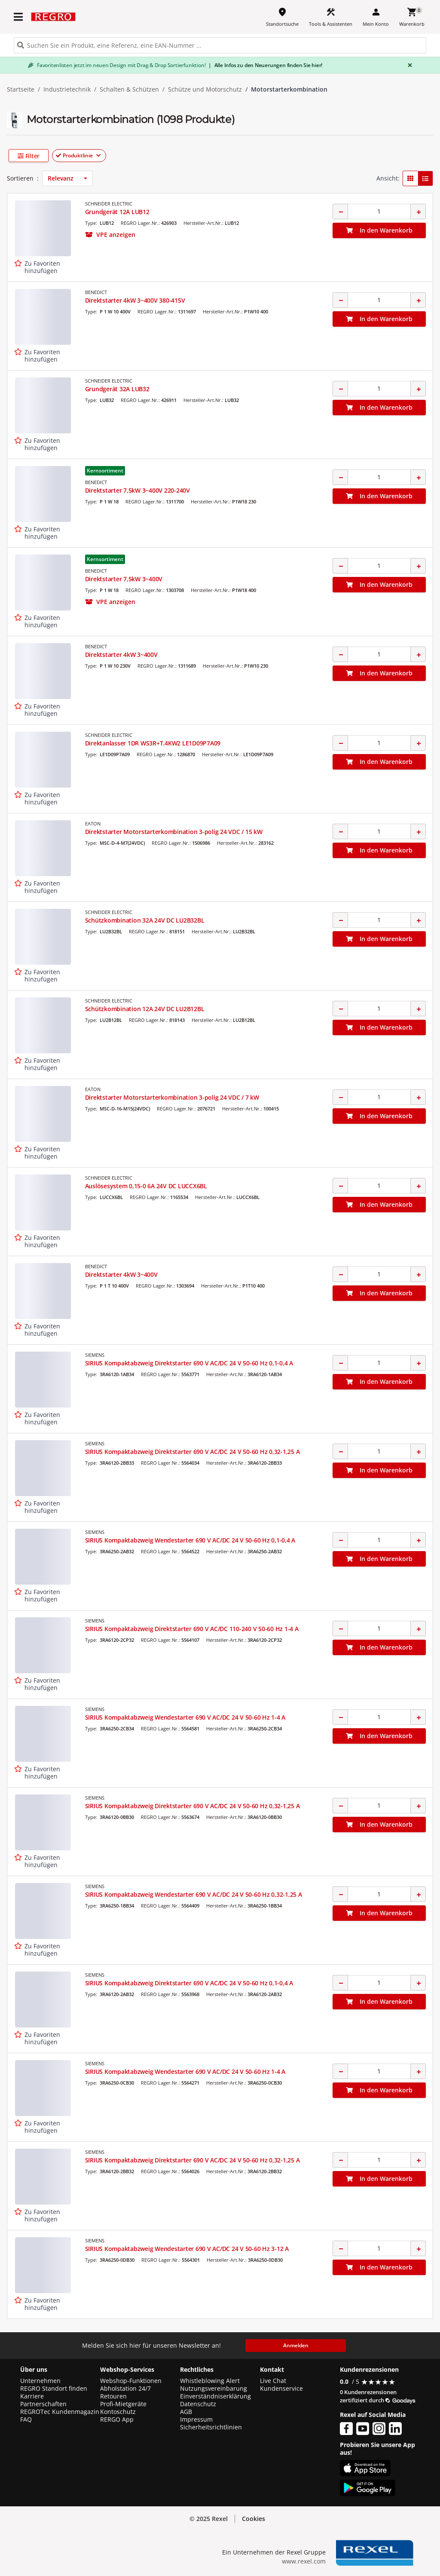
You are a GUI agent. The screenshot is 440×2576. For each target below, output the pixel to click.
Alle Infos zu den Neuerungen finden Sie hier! (265, 65)
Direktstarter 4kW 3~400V (121, 654)
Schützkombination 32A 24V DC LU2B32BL (145, 920)
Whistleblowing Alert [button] (210, 2381)
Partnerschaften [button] (43, 2404)
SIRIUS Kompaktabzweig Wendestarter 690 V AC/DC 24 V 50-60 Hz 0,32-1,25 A (193, 1894)
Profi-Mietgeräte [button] (123, 2404)
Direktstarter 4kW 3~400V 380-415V (135, 300)
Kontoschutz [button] (118, 2412)
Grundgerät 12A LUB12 (117, 212)
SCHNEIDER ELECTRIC (108, 203)
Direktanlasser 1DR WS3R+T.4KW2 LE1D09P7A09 (153, 743)
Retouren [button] (113, 2396)
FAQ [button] (26, 2419)
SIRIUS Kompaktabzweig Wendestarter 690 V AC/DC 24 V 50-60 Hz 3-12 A (187, 2249)
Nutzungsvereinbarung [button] (213, 2388)
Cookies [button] (253, 2519)
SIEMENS (94, 1355)
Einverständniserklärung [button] (215, 2396)
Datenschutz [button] (198, 2404)
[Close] (408, 65)
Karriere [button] (32, 2396)
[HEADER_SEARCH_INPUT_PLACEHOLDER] (220, 45)
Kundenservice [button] (281, 2388)
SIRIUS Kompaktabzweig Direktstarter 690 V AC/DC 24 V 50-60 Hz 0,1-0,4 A (189, 1363)
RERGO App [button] (117, 2419)
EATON (93, 823)
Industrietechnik (67, 89)
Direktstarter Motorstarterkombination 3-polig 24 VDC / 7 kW (172, 1097)
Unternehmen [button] (40, 2381)
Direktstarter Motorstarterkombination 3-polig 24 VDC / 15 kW (174, 832)
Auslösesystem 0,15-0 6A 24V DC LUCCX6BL (146, 1186)
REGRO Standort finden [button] (53, 2388)
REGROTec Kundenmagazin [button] (59, 2412)
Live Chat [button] (273, 2381)
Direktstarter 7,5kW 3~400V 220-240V (137, 490)
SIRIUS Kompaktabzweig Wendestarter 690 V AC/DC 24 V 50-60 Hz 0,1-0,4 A (190, 1540)
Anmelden (296, 2345)
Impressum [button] (196, 2419)
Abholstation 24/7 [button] (125, 2388)
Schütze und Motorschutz (205, 89)
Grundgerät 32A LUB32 (117, 389)
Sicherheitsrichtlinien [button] (211, 2427)
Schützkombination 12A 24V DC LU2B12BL (145, 1009)
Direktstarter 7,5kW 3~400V (124, 579)
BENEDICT (96, 292)
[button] (60, 155)
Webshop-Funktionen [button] (131, 2381)
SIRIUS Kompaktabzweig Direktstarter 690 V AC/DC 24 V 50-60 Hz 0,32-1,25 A (192, 1451)
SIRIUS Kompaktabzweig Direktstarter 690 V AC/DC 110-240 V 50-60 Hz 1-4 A (192, 1629)
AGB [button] (186, 2412)
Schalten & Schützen (129, 89)
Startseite (20, 89)
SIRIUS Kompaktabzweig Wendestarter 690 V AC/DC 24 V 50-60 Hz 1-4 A (185, 1717)
